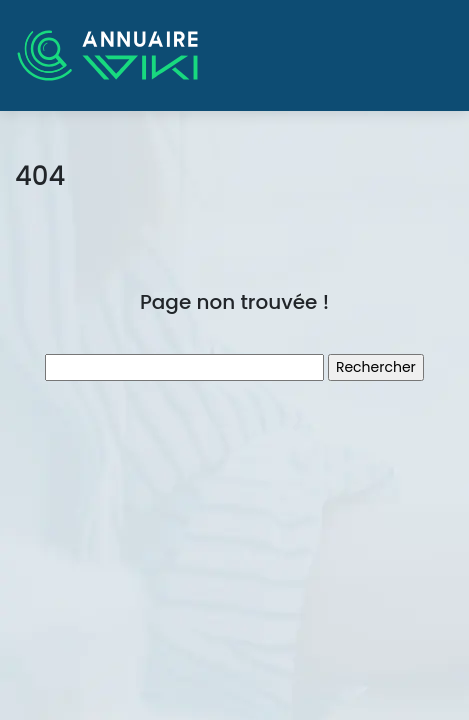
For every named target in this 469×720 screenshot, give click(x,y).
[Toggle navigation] (426, 56)
